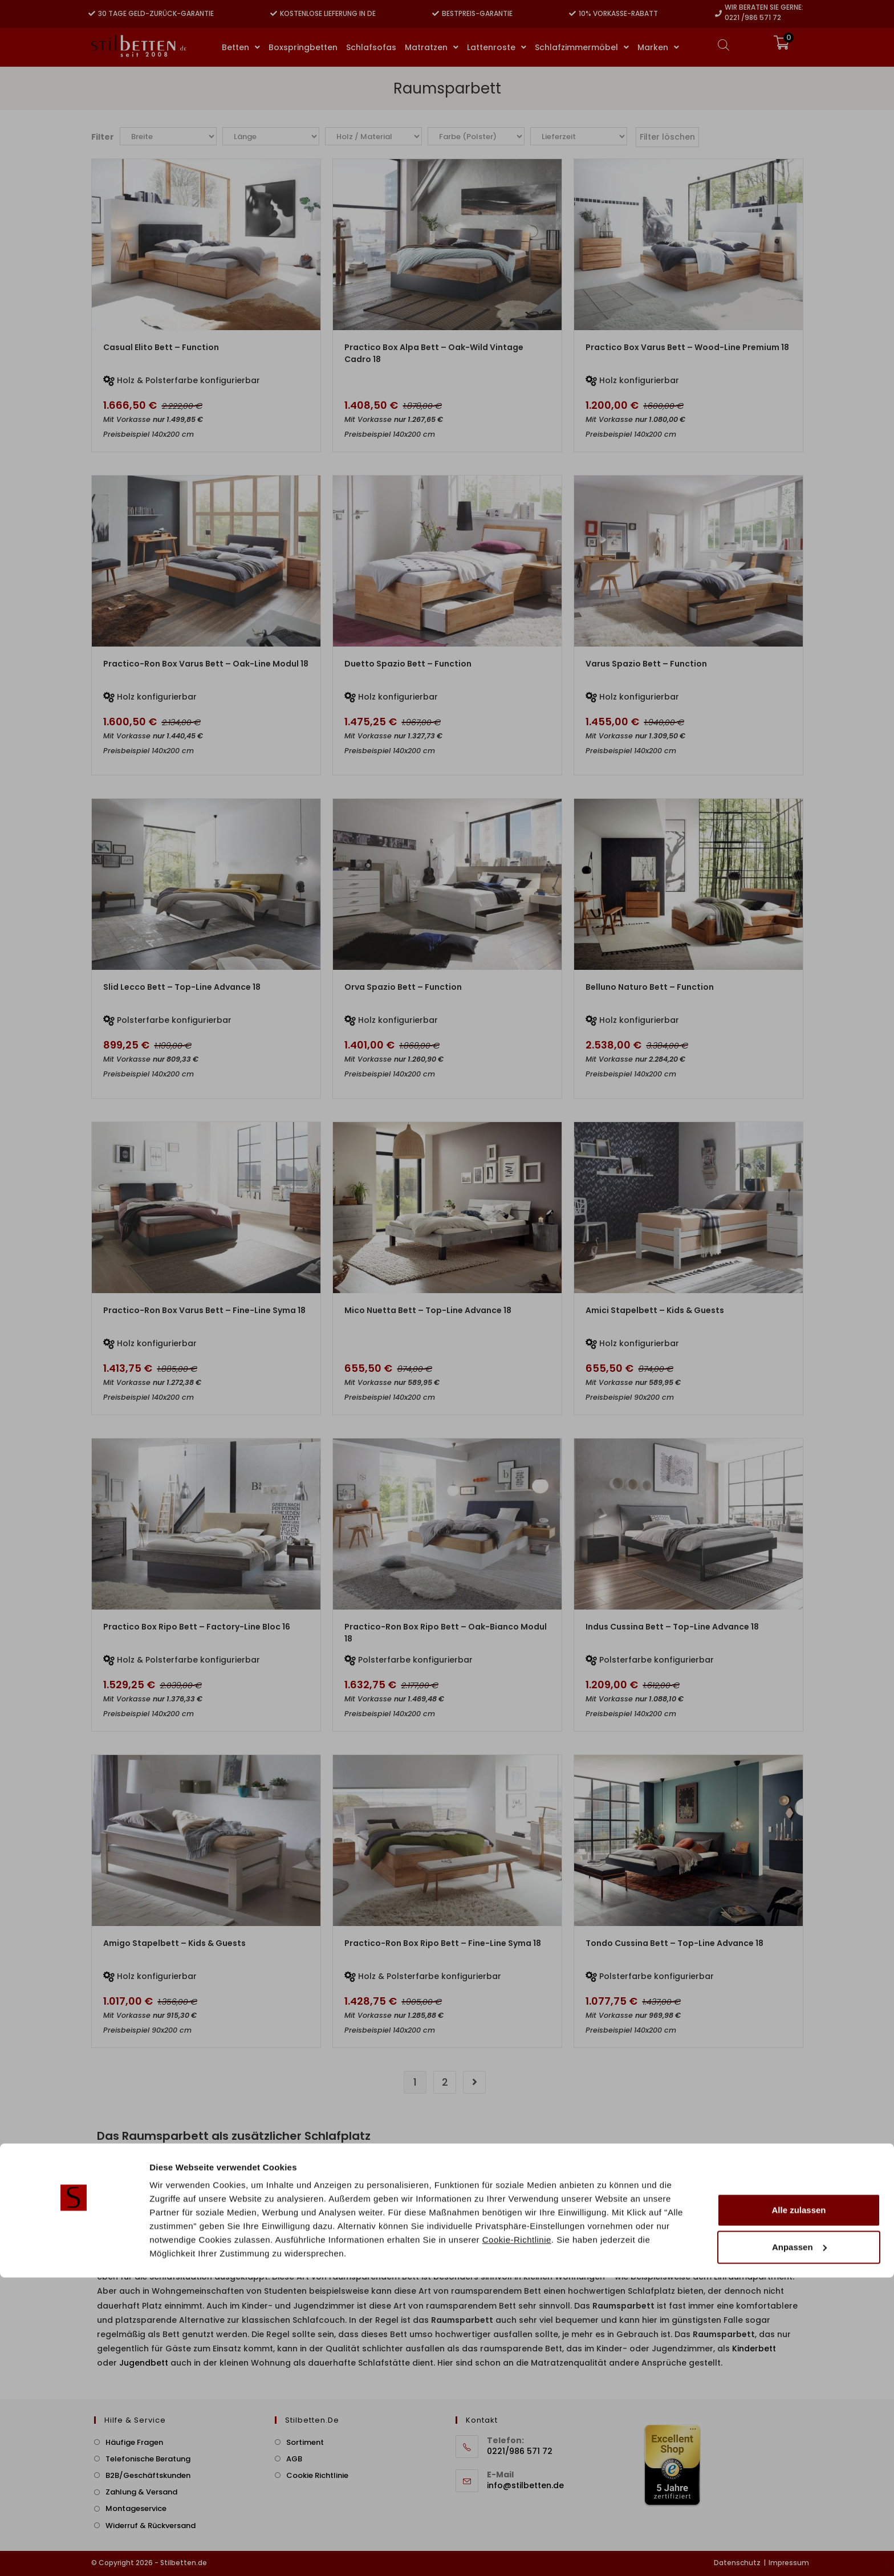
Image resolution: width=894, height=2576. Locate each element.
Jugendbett (143, 2362)
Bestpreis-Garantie (477, 13)
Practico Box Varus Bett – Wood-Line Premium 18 (687, 347)
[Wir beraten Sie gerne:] (718, 13)
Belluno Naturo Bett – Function (650, 987)
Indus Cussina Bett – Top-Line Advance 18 (672, 1626)
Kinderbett (754, 2348)
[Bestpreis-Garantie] (435, 13)
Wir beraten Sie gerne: (764, 7)
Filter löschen (667, 137)
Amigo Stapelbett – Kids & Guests (174, 1943)
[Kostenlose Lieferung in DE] (273, 13)
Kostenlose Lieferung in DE (328, 13)
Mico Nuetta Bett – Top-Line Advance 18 (427, 1310)
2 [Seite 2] (445, 2082)
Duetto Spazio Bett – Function (408, 663)
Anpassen (799, 2545)
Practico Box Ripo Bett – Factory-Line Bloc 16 (196, 1626)
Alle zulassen (798, 2508)
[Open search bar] (723, 44)
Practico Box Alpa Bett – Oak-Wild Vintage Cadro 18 (433, 353)
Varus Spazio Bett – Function (646, 663)
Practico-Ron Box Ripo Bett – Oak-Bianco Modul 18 (445, 1632)
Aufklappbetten (230, 2234)
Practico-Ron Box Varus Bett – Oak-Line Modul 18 (205, 663)
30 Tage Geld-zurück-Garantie (156, 13)
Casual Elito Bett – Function (161, 347)
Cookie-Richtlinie (516, 2538)
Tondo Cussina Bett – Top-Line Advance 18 (674, 1943)
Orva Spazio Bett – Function (403, 987)
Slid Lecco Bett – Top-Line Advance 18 (182, 987)
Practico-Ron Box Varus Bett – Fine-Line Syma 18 (204, 1310)
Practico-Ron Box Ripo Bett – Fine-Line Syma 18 (442, 1943)
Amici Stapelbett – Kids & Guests (655, 1310)
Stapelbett (692, 2190)
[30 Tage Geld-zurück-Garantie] (91, 13)
